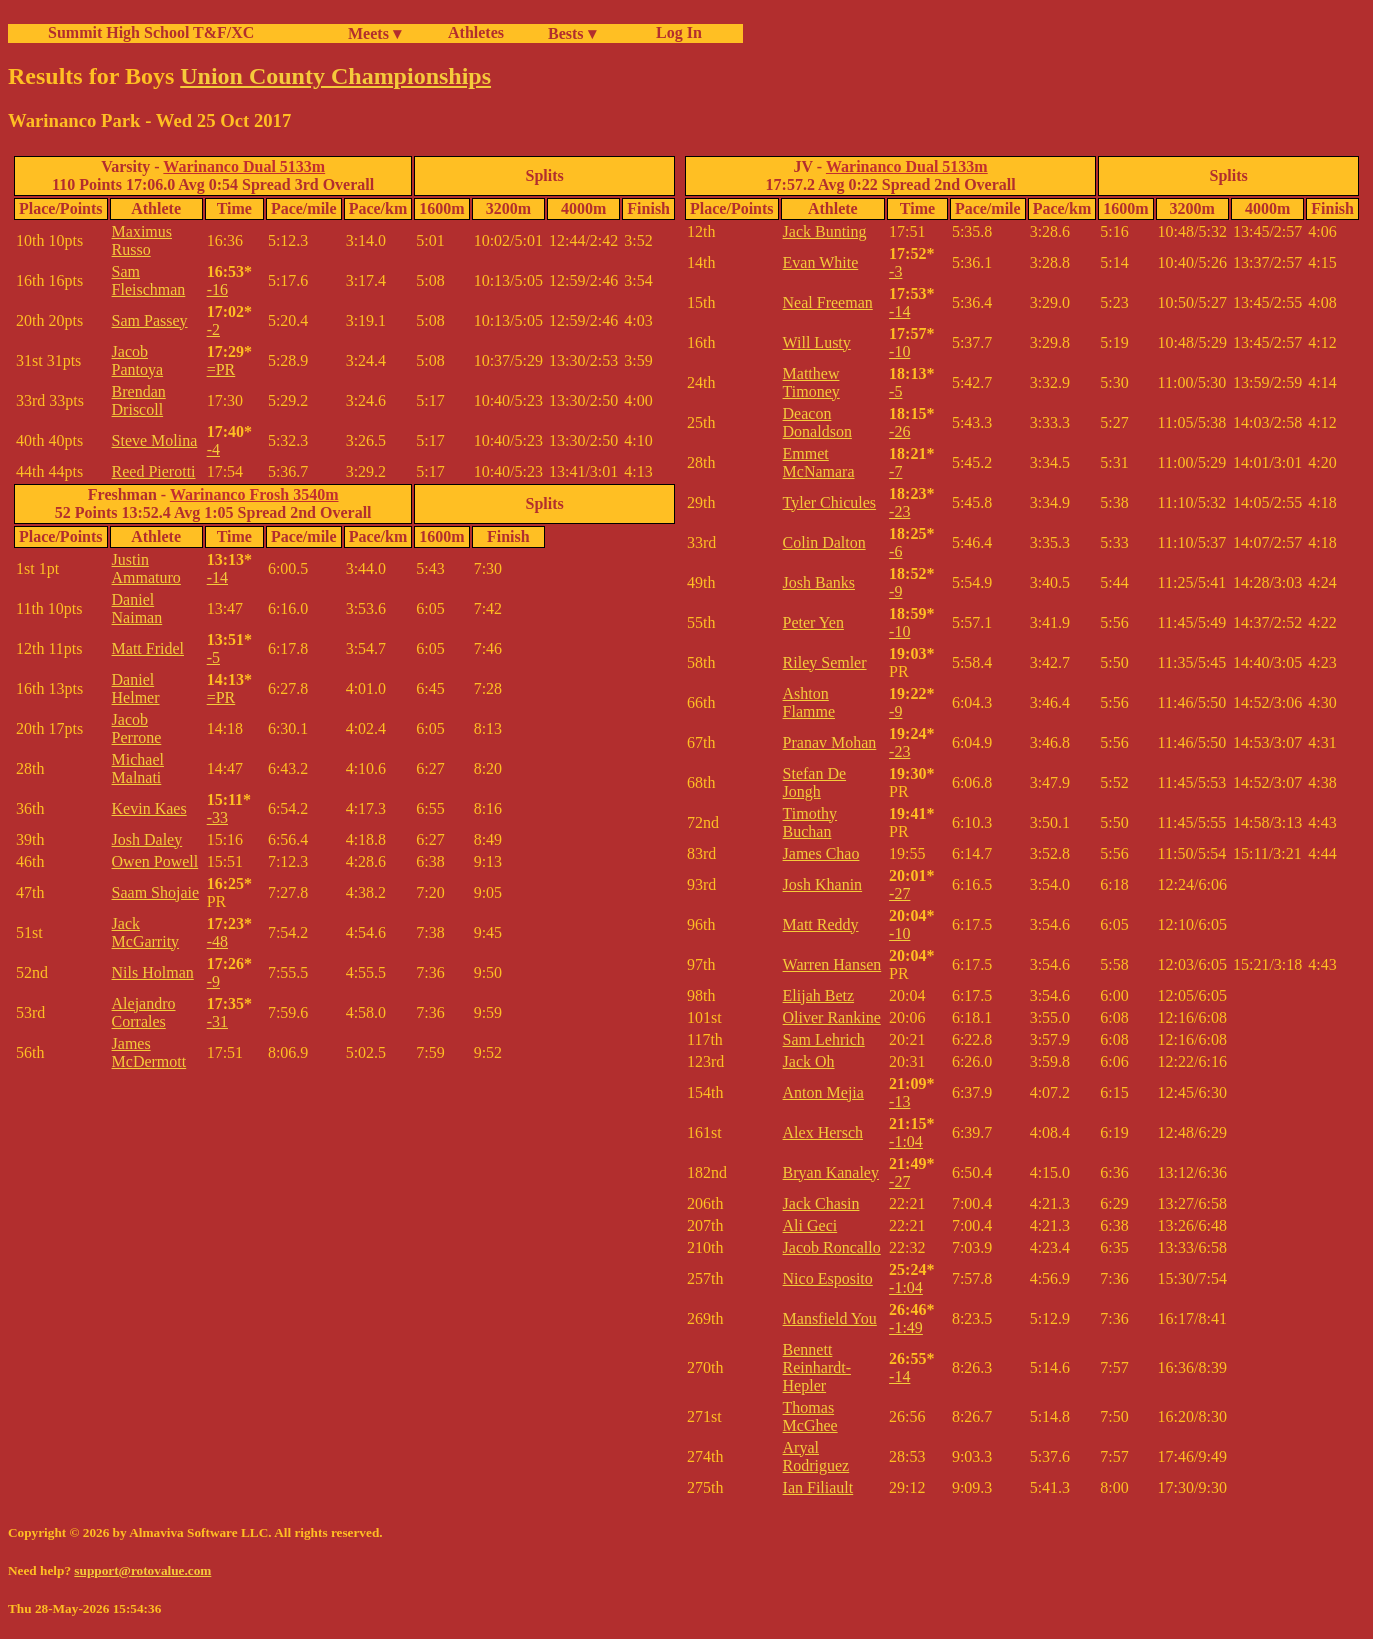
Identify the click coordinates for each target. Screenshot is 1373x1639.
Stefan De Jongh (815, 782)
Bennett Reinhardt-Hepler (817, 1367)
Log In (675, 32)
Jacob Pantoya (138, 360)
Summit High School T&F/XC (151, 32)
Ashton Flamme (809, 702)
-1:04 (906, 1141)
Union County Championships (335, 76)
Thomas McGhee (810, 1416)
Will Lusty (817, 342)
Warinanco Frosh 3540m (254, 494)
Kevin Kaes (149, 808)
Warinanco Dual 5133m (244, 166)
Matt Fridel (148, 648)
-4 (213, 449)
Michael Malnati (138, 768)
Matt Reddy (821, 924)
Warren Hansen (832, 964)
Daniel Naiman (137, 608)
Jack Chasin (821, 1203)
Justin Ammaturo (146, 568)
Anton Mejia (823, 1092)
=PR (221, 369)
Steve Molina (155, 440)
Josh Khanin (823, 884)
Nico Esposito (828, 1278)
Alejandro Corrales (144, 1012)
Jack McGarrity (146, 932)
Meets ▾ (374, 33)
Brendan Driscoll (139, 400)
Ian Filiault (818, 1487)
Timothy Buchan (810, 822)
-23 (899, 511)
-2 (213, 329)
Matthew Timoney (811, 382)
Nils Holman (153, 972)
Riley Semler (825, 662)
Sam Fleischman (149, 280)
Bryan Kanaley (831, 1172)
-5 (213, 657)
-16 (217, 289)
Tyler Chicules (830, 502)
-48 (217, 941)
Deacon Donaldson (817, 422)
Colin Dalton (824, 542)
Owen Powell (155, 861)
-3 (895, 271)
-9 (213, 981)
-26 (899, 431)
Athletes (476, 32)
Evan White (821, 262)
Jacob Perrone (137, 728)
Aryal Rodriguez (816, 1456)
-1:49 (906, 1327)
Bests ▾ (572, 33)
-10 (899, 351)
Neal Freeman (828, 302)
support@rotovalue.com (142, 1570)
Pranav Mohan (830, 742)
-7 (895, 471)
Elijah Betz (819, 995)
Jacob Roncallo (832, 1247)
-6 (895, 551)
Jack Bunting (825, 231)
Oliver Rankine (832, 1017)
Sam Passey (150, 320)
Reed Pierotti (154, 471)
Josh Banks (819, 582)
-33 (217, 817)
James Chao (821, 853)
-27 (899, 893)
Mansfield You (830, 1318)
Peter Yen (813, 622)
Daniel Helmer (136, 688)
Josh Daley (147, 839)
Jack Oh (809, 1061)
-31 (217, 1021)
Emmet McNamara (819, 462)
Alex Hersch (823, 1132)
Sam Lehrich (824, 1039)
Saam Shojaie (156, 892)
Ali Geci (810, 1225)
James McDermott (149, 1052)
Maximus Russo (142, 240)
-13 (899, 1101)
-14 (217, 577)
